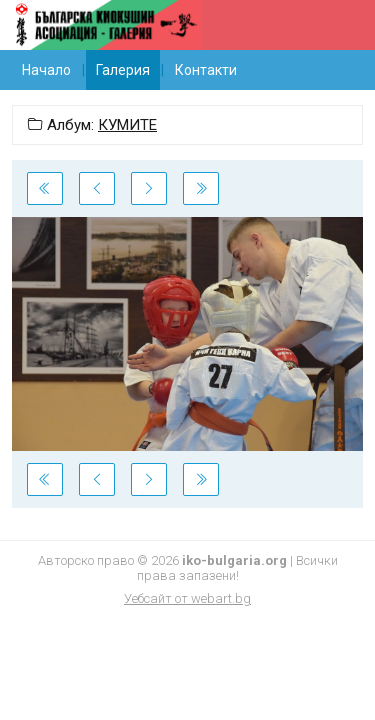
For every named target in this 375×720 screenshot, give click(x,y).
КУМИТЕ (127, 125)
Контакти (206, 70)
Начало (46, 70)
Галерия (123, 70)
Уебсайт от (187, 598)
